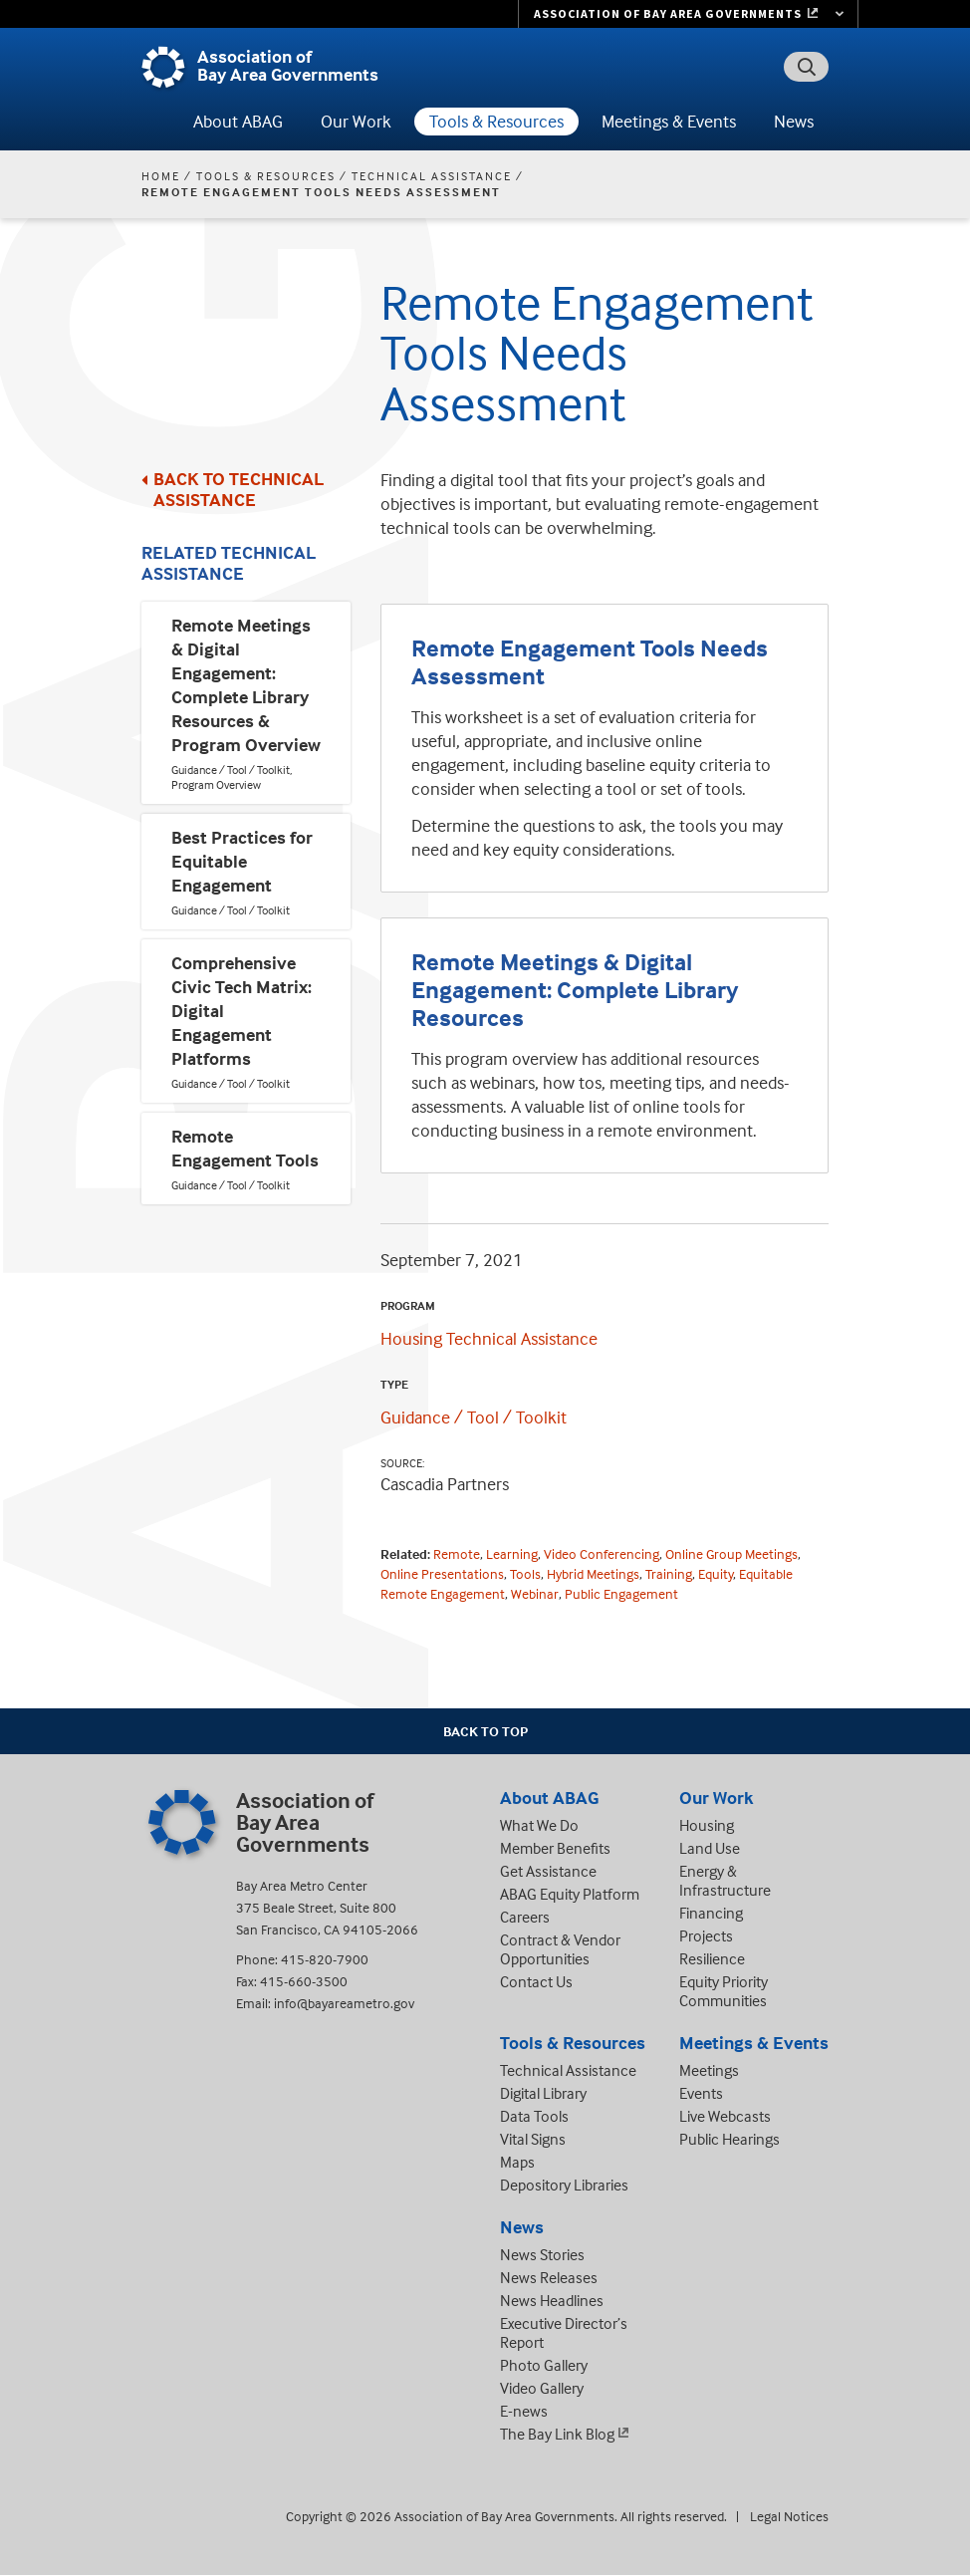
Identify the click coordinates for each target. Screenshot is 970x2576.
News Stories (542, 2254)
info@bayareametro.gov (344, 2002)
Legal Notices (789, 2515)
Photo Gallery (544, 2365)
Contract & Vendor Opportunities (560, 1949)
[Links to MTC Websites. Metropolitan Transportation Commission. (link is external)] (688, 14)
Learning (512, 1553)
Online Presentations (442, 1573)
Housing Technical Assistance (489, 1338)
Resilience (712, 1958)
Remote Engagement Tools (245, 1148)
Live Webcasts (725, 2116)
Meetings (709, 2070)
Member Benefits (555, 1848)
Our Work (356, 121)
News (794, 121)
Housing (706, 1825)
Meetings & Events (669, 121)
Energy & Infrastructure (725, 1880)
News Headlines (552, 2300)
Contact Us (536, 1981)
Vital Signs (533, 2139)
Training (668, 1573)
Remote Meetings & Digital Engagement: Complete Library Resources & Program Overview (246, 685)
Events (701, 2093)
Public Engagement (621, 1593)
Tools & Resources (496, 121)
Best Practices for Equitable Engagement (242, 861)
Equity (715, 1573)
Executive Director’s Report (563, 2332)
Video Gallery (542, 2388)
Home (160, 175)
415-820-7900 (324, 1958)
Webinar (535, 1593)
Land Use (709, 1848)
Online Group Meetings (731, 1553)
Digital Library (543, 2093)
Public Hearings (729, 2139)
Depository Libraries (564, 2184)
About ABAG (238, 121)
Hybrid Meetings (593, 1573)
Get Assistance (548, 1871)
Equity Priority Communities (723, 1990)
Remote (456, 1553)
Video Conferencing (601, 1553)
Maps (517, 2162)
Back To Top (485, 1730)
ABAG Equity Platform (569, 1894)
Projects (706, 1935)
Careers (525, 1917)
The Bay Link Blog (557, 2434)
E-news (524, 2411)
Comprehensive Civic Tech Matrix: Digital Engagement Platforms (241, 1010)
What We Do (539, 1825)
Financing (711, 1913)
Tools (525, 1573)
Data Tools (534, 2116)
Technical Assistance (432, 175)
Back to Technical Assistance (238, 489)
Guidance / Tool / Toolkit (473, 1417)
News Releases (549, 2277)
